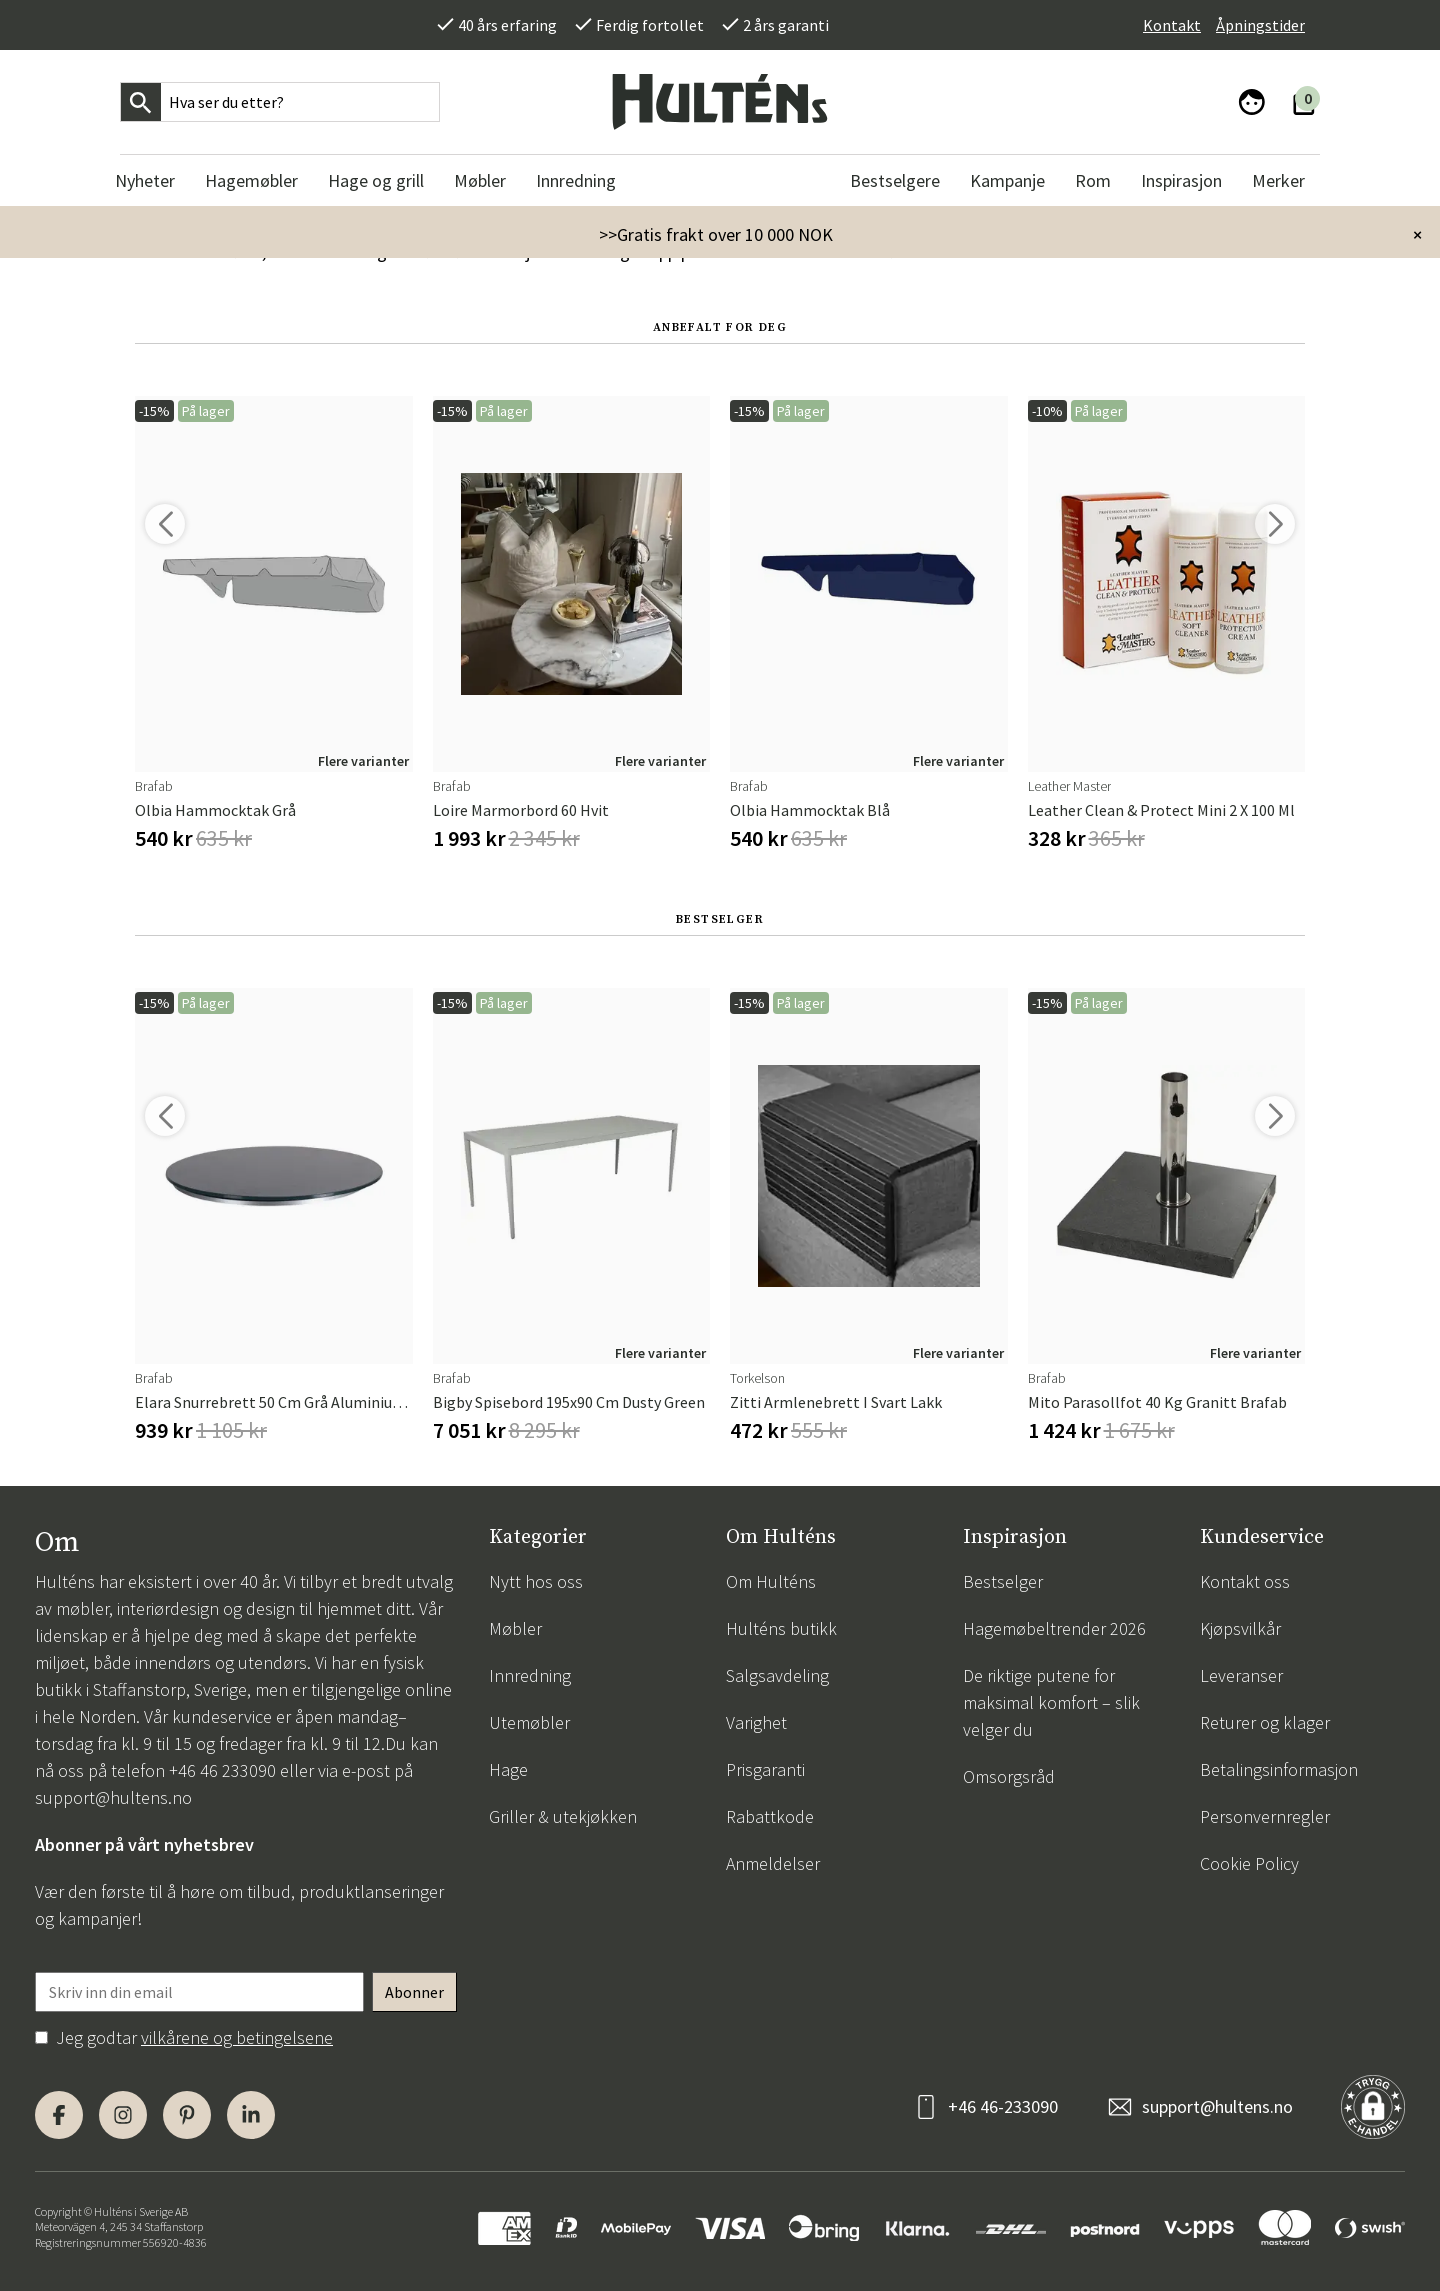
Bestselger (1003, 1581)
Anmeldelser (773, 1863)
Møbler (515, 1628)
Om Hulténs (771, 1581)
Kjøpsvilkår (1240, 1628)
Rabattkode (770, 1816)
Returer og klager (1265, 1722)
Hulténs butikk (781, 1628)
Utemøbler (529, 1722)
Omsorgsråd (1009, 1776)
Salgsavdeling (777, 1675)
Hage (508, 1769)
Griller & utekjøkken (563, 1816)
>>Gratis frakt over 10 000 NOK (716, 234)
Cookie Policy (1249, 1863)
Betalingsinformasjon (1279, 1769)
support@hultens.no (113, 1797)
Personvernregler (1265, 1816)
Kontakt (1172, 25)
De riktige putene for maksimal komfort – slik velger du (1051, 1702)
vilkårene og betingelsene (237, 2037)
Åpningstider (1260, 25)
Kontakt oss (1245, 1581)
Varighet (756, 1722)
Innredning (530, 1675)
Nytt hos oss (536, 1581)
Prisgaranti (765, 1769)
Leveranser (1241, 1675)
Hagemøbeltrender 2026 (1054, 1628)
